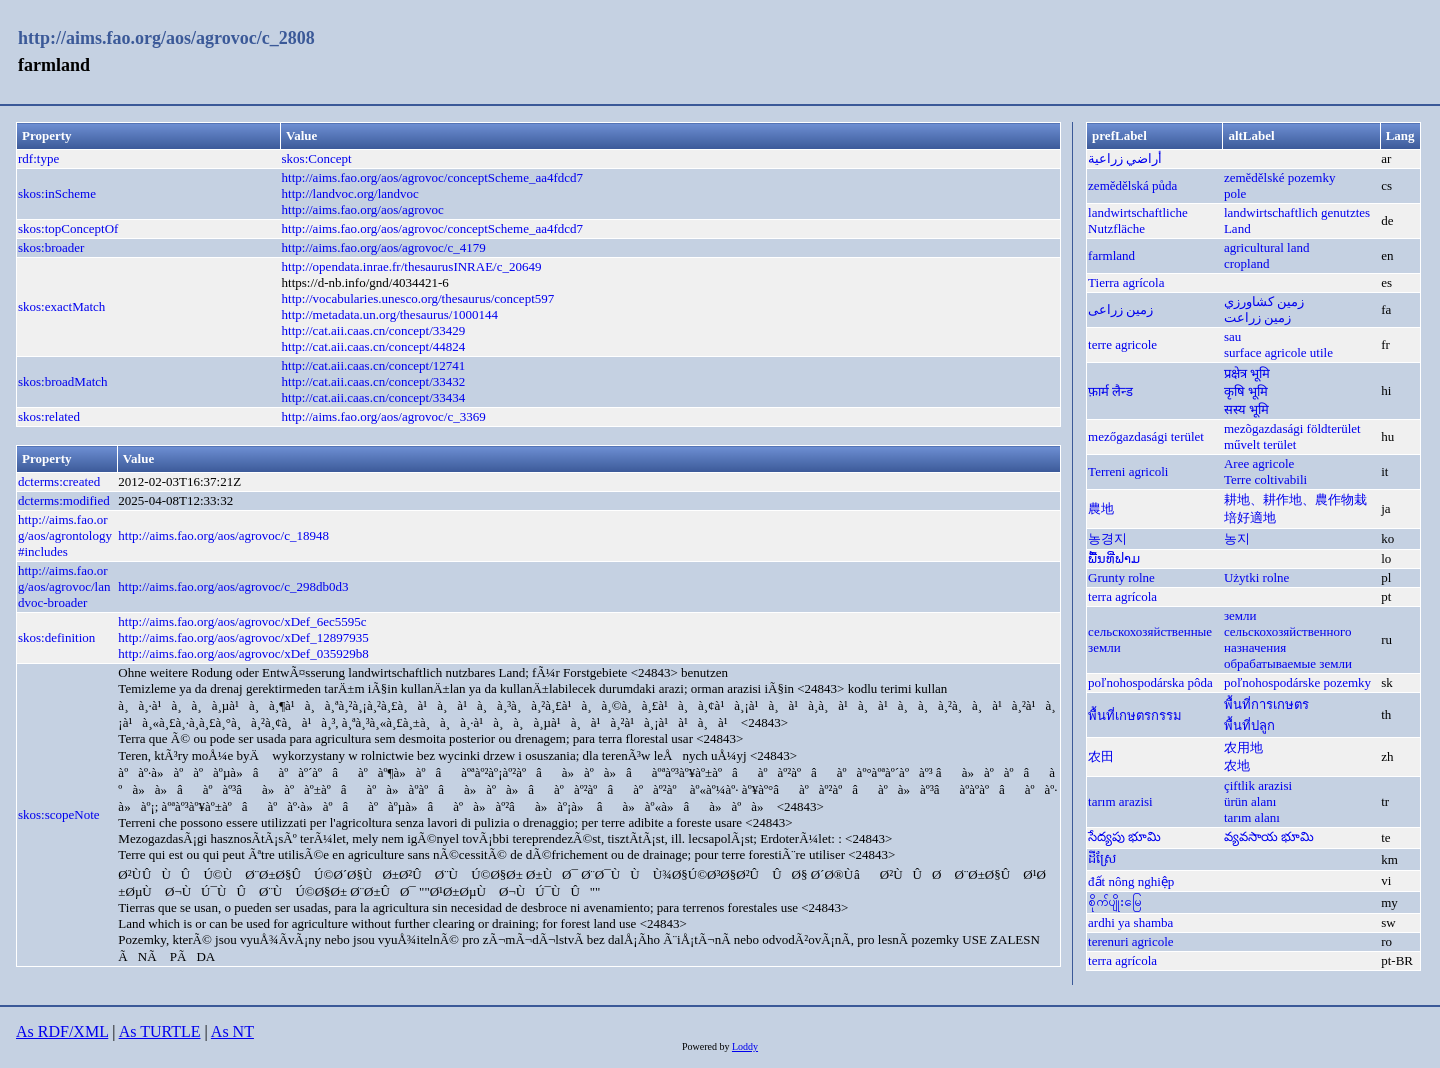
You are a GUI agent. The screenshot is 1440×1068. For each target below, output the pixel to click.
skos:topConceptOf (68, 228)
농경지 (1107, 538)
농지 (1237, 538)
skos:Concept (317, 158)
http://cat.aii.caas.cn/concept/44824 (374, 346)
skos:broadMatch (63, 381)
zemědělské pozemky (1280, 177)
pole (1235, 193)
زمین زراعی (1120, 309)
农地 (1237, 765)
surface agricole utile (1278, 352)
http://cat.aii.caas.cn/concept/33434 (374, 397)
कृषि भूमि (1246, 391)
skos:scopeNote (59, 814)
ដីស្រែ (1102, 858)
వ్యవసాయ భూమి (1269, 836)
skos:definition (56, 637)
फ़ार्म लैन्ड (1110, 391)
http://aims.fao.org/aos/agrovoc (363, 209)
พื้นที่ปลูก (1249, 725)
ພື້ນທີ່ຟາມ (1114, 558)
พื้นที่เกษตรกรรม (1135, 715)
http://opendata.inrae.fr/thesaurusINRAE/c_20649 (412, 266)
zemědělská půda (1132, 185)
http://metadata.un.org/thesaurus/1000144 (390, 314)
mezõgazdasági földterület (1292, 428)
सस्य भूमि (1246, 409)
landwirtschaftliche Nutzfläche (1138, 220)
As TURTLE (160, 1031)
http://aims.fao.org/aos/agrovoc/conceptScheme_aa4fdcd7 (433, 177)
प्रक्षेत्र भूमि (1247, 373)
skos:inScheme (57, 193)
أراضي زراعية (1125, 158)
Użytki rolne (1256, 577)
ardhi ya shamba (1130, 922)
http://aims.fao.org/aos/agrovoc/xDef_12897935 (243, 637)
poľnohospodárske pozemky (1297, 682)
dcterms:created (59, 481)
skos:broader (51, 247)
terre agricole (1122, 344)
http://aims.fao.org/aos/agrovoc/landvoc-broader (64, 586)
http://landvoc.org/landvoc (350, 193)
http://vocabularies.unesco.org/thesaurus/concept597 (418, 298)
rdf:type (38, 158)
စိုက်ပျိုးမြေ (1115, 901)
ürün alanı (1250, 801)
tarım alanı (1252, 817)
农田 (1101, 756)
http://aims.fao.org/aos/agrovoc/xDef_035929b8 (243, 653)
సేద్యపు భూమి (1124, 836)
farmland (1111, 255)
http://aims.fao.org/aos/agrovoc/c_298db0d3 (233, 586)
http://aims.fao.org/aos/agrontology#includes (65, 535)
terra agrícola (1122, 596)
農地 (1101, 508)
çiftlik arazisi (1258, 785)
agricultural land (1267, 247)
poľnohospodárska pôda (1150, 682)
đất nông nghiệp (1131, 881)
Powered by (707, 1046)
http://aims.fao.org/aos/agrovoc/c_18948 (223, 535)
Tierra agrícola (1126, 282)
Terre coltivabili (1265, 479)
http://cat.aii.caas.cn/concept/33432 (374, 381)
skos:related (49, 416)
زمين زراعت (1257, 317)
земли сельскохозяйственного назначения (1288, 631)
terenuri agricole (1131, 941)
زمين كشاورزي (1264, 301)
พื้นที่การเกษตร (1266, 704)
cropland (1246, 263)
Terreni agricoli (1128, 471)
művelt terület (1260, 444)
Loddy (745, 1046)
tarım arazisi (1120, 801)
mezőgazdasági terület (1146, 436)
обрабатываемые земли (1288, 663)
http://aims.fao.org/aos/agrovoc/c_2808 (166, 38)
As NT (232, 1031)
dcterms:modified (64, 500)
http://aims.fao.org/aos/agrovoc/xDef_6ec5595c (242, 621)
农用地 (1243, 747)
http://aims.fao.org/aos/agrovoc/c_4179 (384, 247)
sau (1232, 336)
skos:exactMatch (61, 306)
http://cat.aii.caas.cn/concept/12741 (374, 365)
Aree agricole (1259, 463)
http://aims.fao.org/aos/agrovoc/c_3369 (384, 416)
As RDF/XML (62, 1031)
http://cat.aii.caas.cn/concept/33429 (374, 330)
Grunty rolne (1121, 577)
